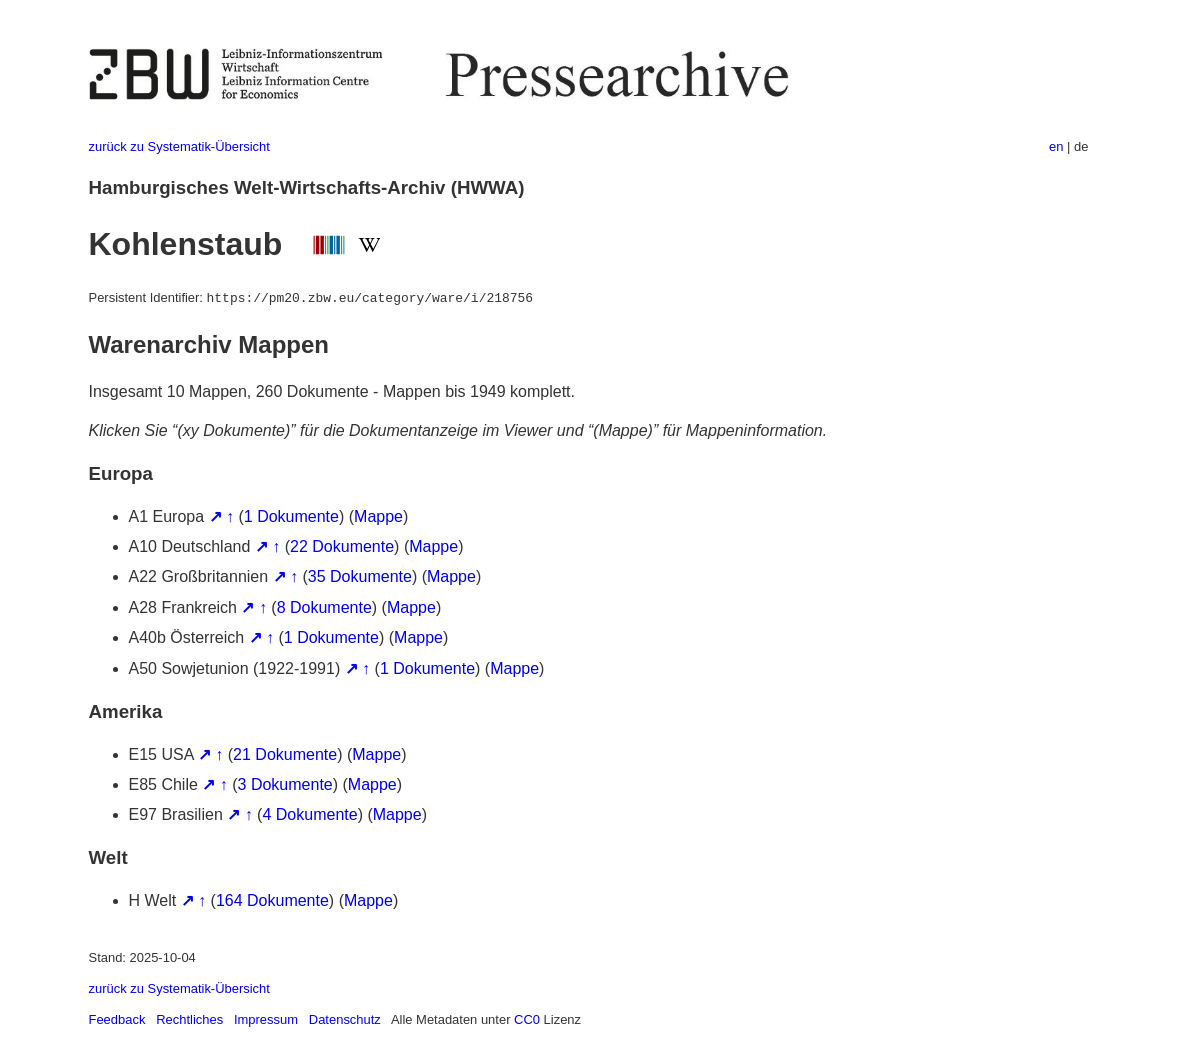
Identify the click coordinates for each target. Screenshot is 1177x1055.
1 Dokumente (291, 516)
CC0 (527, 1019)
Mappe (378, 516)
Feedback (117, 1019)
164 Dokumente (272, 900)
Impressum (266, 1019)
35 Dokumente (360, 576)
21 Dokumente (285, 754)
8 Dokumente (324, 607)
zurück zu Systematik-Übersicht (179, 146)
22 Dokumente (342, 546)
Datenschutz (345, 1019)
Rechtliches (189, 1019)
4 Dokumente (309, 814)
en (1056, 146)
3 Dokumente (285, 784)
